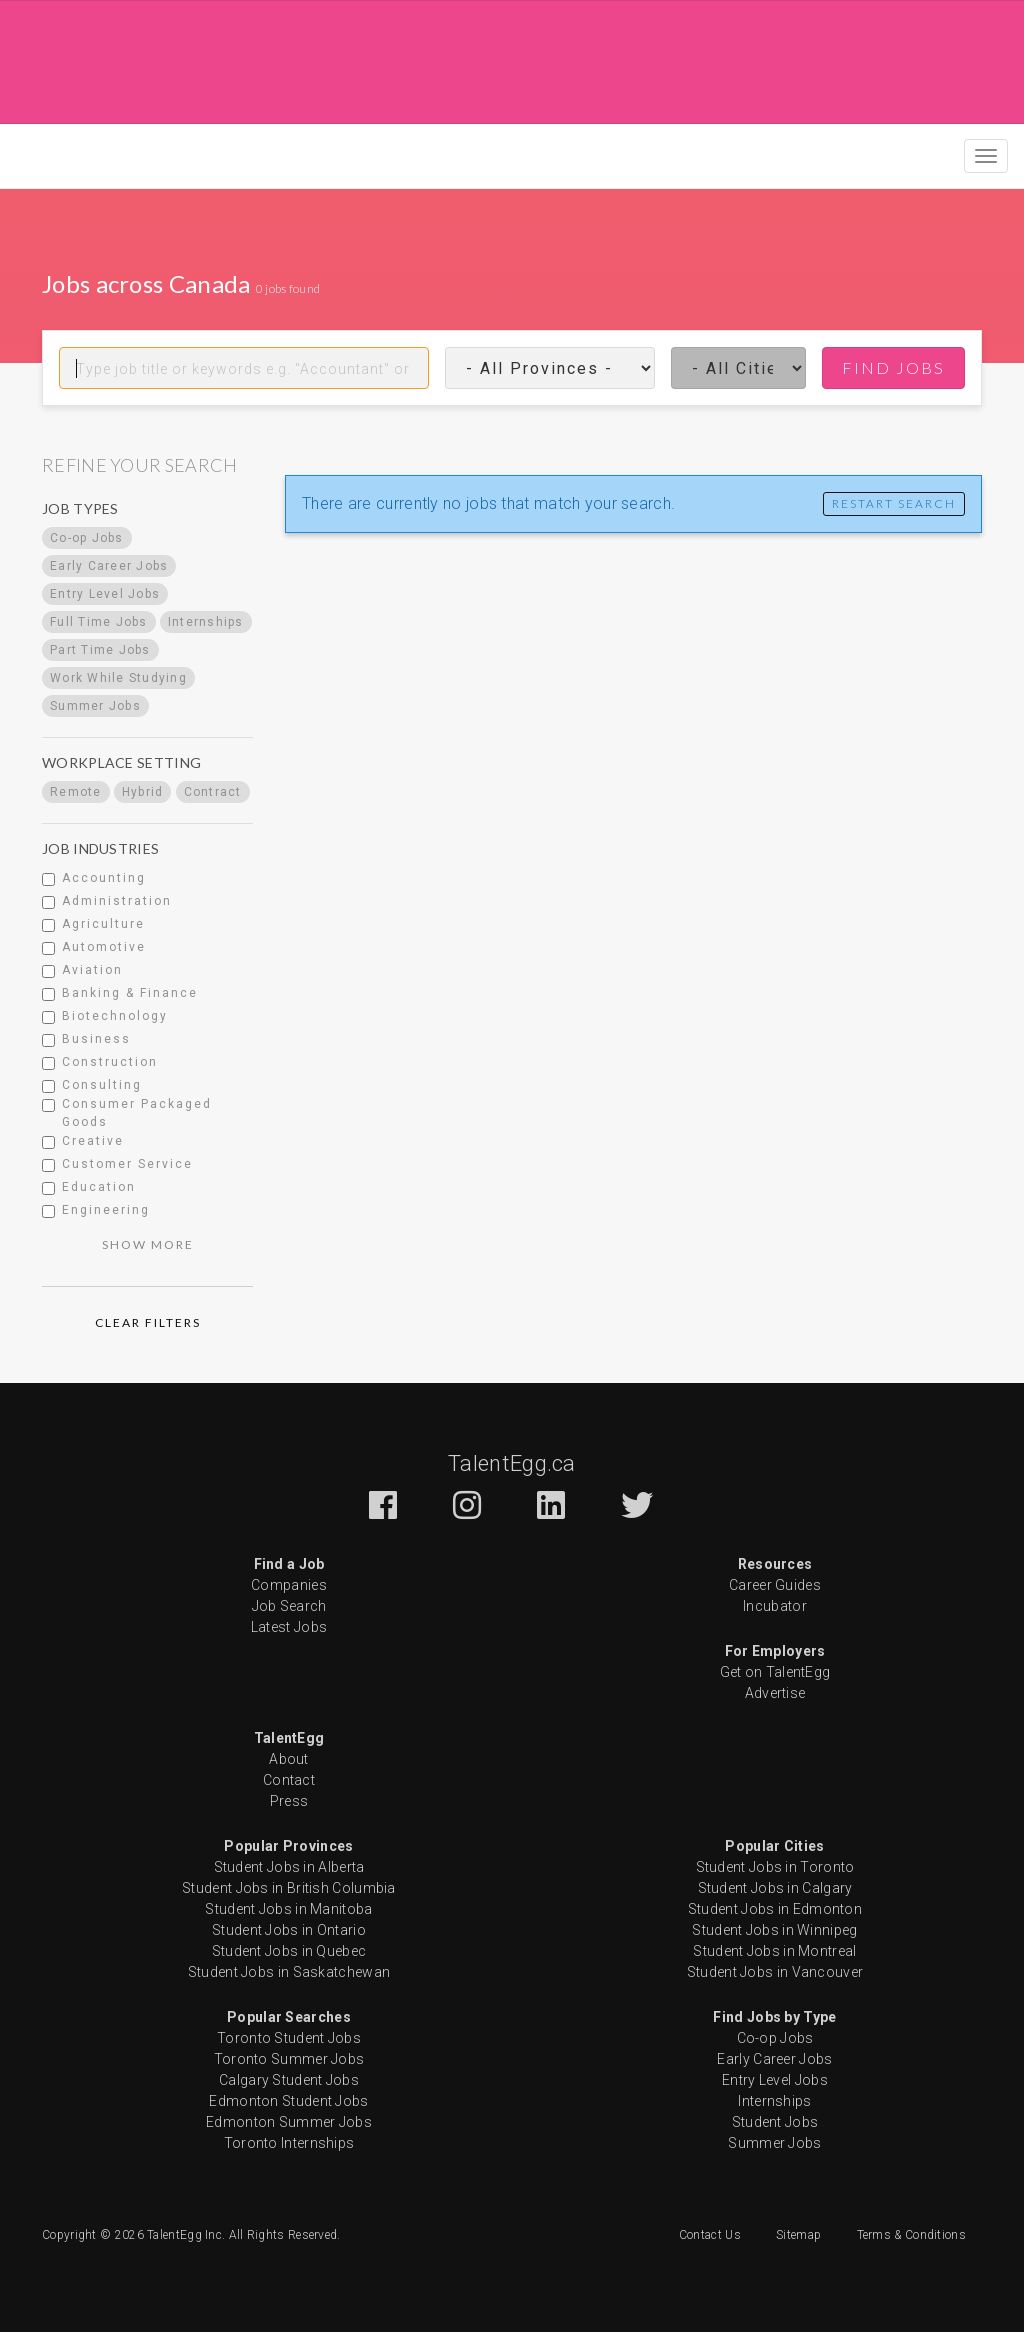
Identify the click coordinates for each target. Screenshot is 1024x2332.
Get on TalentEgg (775, 1672)
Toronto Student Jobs (289, 2038)
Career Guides (775, 1585)
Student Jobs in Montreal (774, 1951)
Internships (774, 2101)
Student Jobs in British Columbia (289, 1888)
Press (289, 1801)
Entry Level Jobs (775, 2080)
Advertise (775, 1693)
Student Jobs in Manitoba (288, 1909)
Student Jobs (775, 2122)
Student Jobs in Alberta (289, 1867)
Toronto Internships (289, 2143)
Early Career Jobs (774, 2059)
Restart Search (894, 503)
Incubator (775, 1606)
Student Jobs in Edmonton (775, 1909)
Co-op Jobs (775, 2038)
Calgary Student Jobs (289, 2080)
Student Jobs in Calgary (775, 1888)
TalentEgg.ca (512, 1463)
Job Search (289, 1606)
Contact (289, 1780)
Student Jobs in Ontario (289, 1930)
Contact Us (710, 2235)
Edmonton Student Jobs (288, 2101)
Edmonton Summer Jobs (289, 2122)
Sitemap (798, 2235)
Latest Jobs (289, 1627)
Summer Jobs (774, 2143)
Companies (289, 1585)
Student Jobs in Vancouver (775, 1972)
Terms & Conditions (911, 2235)
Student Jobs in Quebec (289, 1951)
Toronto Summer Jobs (289, 2059)
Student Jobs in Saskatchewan (289, 1972)
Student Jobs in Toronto (775, 1867)
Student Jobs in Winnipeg (774, 1930)
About (289, 1759)
